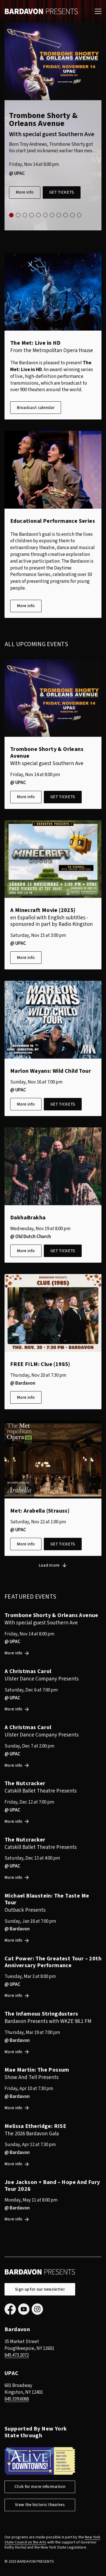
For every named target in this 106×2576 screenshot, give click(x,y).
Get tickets (61, 192)
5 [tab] (38, 215)
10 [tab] (72, 215)
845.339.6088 (17, 2399)
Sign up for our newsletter (40, 2289)
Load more (49, 1565)
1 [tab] (11, 215)
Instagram (37, 2309)
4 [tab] (31, 215)
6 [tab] (45, 215)
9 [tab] (65, 215)
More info (25, 192)
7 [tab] (52, 215)
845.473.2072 (17, 2355)
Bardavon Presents (41, 11)
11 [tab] (79, 215)
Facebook (10, 2309)
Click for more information (39, 2487)
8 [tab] (59, 215)
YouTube (23, 2309)
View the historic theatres (40, 2505)
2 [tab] (18, 215)
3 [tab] (25, 215)
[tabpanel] (53, 126)
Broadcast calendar (36, 408)
